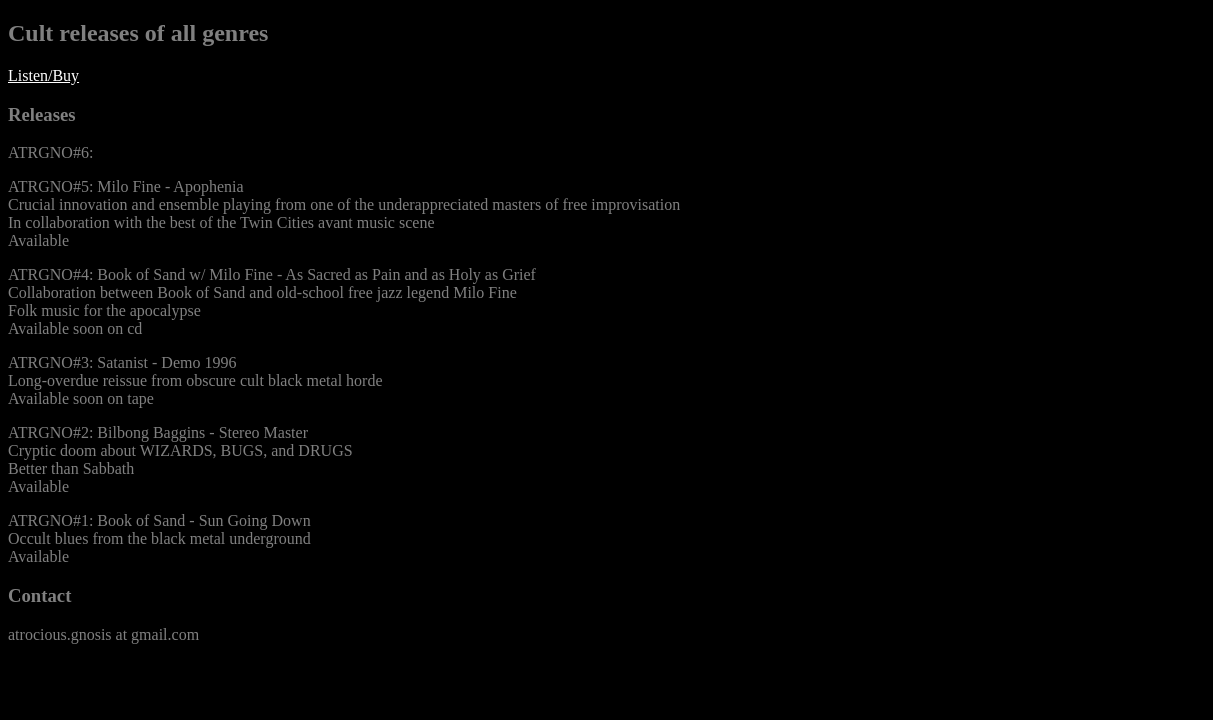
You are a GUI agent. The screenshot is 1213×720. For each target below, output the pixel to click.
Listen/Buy (43, 75)
